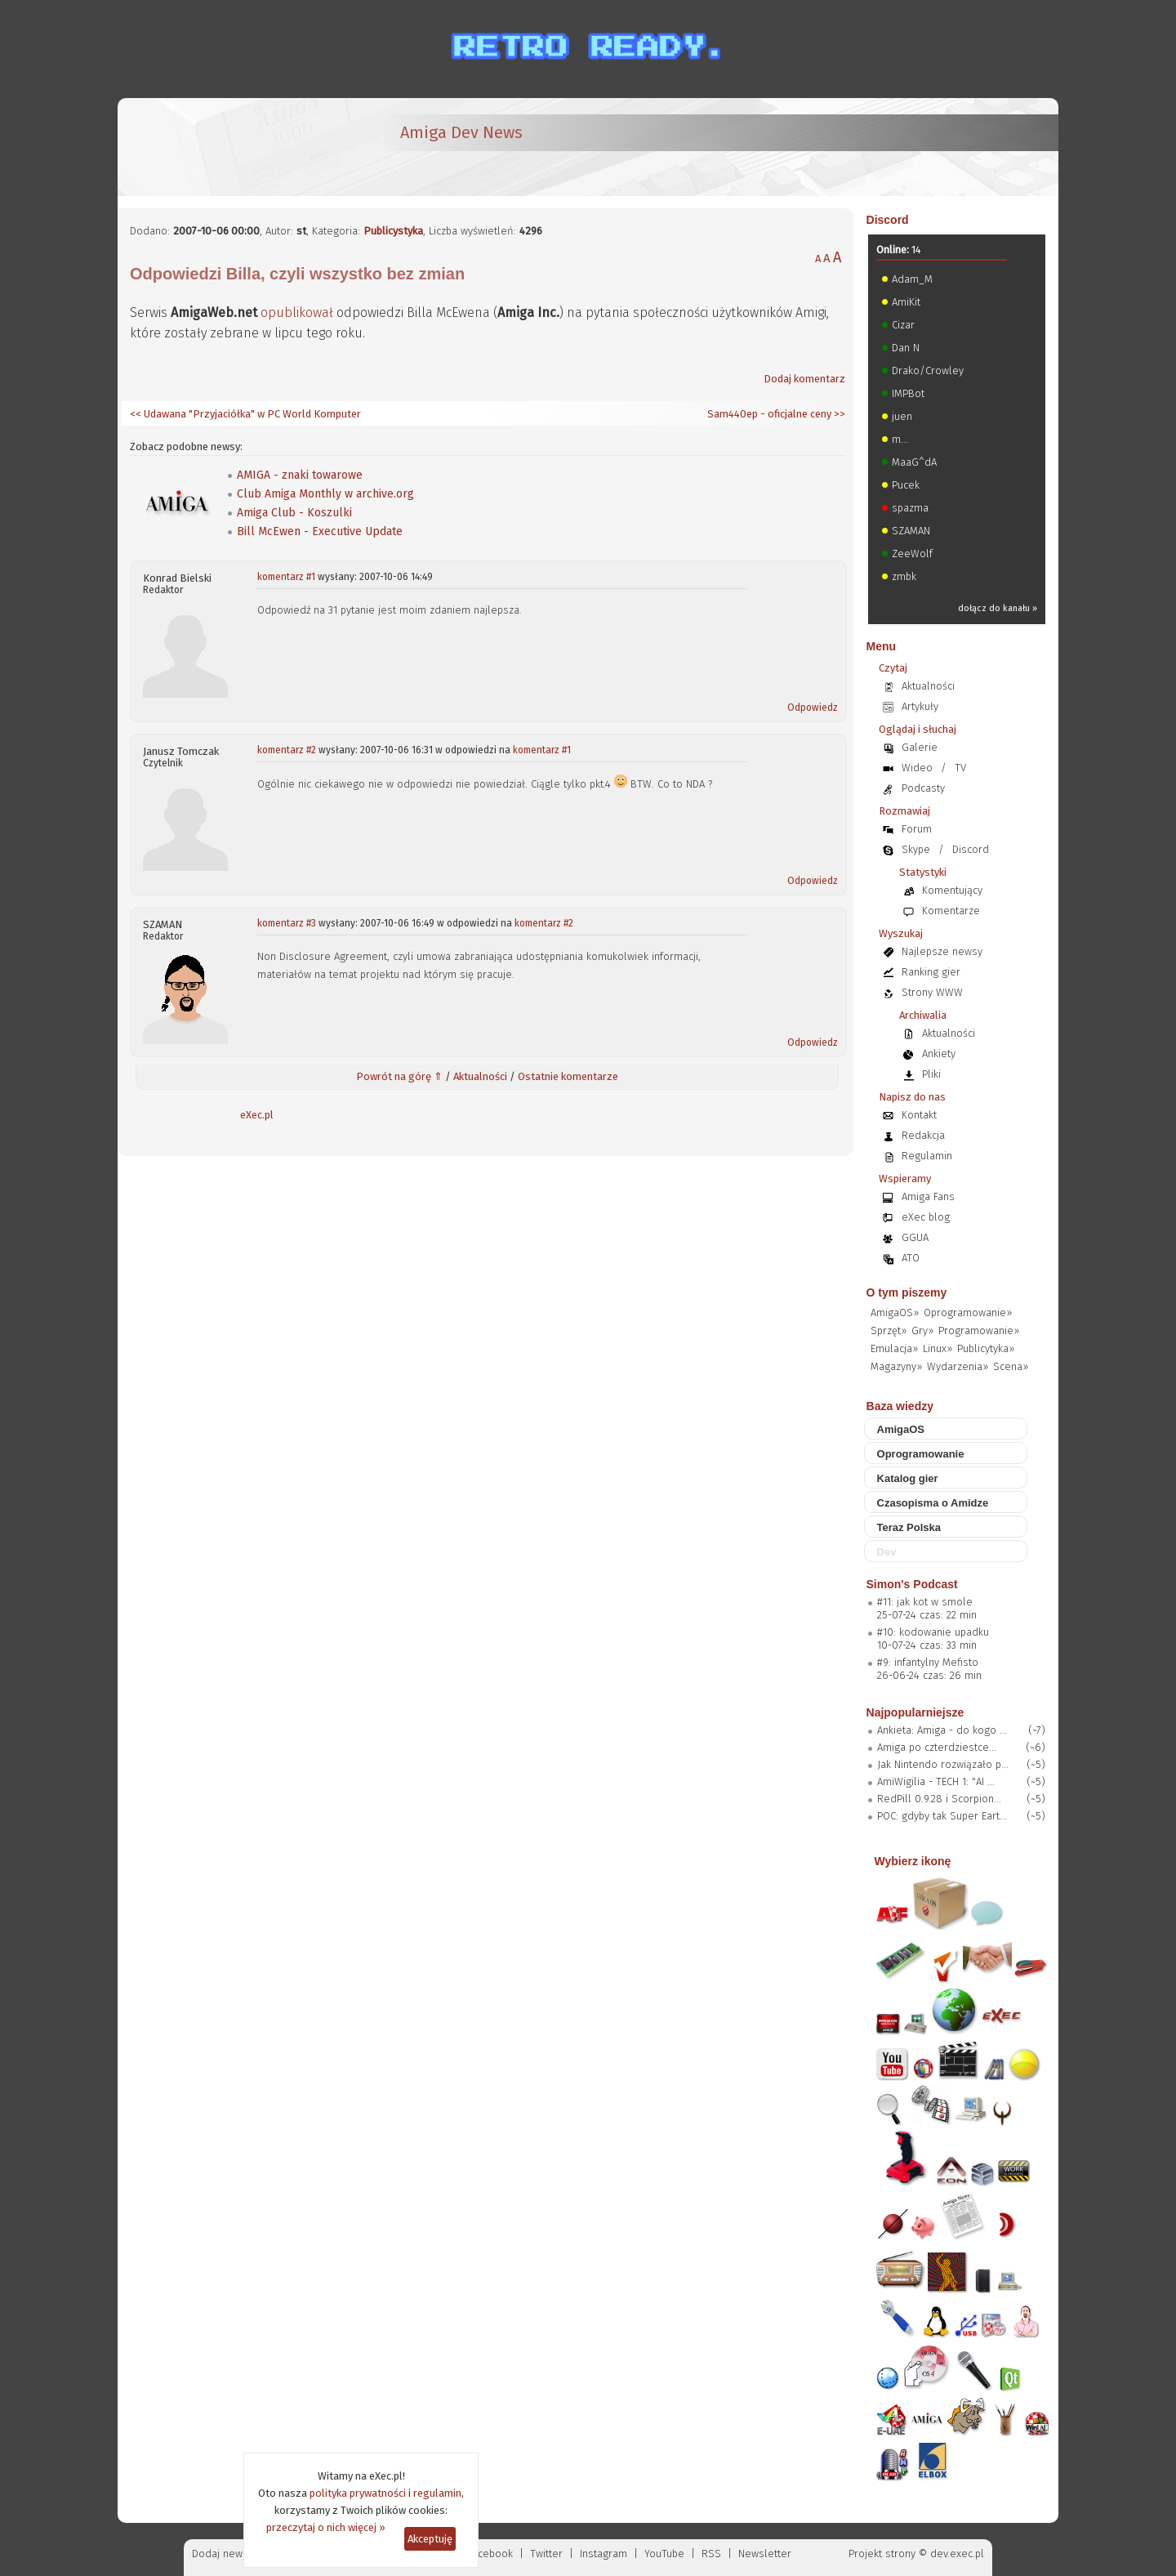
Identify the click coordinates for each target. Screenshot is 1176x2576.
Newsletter (764, 2553)
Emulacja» (894, 1348)
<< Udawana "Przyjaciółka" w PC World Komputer (245, 414)
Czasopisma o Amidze (933, 1503)
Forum (917, 829)
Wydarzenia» (957, 1366)
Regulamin (927, 1156)
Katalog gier (907, 1478)
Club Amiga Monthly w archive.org (325, 494)
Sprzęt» (888, 1330)
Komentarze (951, 910)
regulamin (437, 2493)
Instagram (603, 2553)
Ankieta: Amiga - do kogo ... (942, 1730)
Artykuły (920, 706)
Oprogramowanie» (968, 1312)
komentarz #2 (286, 750)
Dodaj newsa (223, 2553)
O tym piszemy (906, 1292)
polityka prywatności (358, 2493)
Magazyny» (896, 1366)
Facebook (490, 2553)
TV (960, 767)
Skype (916, 849)
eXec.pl (257, 1115)
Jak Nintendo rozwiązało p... (943, 1764)
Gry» (922, 1330)
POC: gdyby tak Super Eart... (942, 1816)
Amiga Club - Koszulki (294, 513)
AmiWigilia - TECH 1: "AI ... (936, 1781)
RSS (711, 2553)
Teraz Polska (909, 1527)
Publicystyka (393, 231)
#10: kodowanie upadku (933, 1632)
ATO (911, 1258)
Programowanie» (978, 1330)
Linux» (937, 1348)
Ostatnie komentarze (568, 1076)
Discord (887, 219)
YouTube (664, 2553)
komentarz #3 (286, 923)
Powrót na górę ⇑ (399, 1076)
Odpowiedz (812, 707)
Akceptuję (430, 2539)
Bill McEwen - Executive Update (320, 531)
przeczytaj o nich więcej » (325, 2527)
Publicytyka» (985, 1348)
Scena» (1010, 1366)
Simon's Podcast (912, 1584)
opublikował (297, 312)
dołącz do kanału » (997, 608)
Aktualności (480, 1076)
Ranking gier (931, 972)
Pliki (931, 1074)
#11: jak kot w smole (925, 1602)
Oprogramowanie (920, 1454)
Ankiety (939, 1053)
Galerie (920, 747)
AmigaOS (901, 1429)
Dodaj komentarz (804, 379)
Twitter (546, 2553)
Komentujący (952, 890)
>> (838, 414)
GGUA (915, 1237)
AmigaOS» (895, 1312)
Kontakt (919, 1115)
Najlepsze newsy (942, 951)
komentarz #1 (286, 577)
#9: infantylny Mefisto (927, 1662)
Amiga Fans (928, 1196)
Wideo (917, 767)
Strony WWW (932, 992)
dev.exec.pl (957, 2553)
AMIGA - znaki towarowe (300, 475)
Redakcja (923, 1135)
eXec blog (926, 1217)
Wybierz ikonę (913, 1861)
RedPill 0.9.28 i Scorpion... (939, 1798)
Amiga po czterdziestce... (936, 1747)
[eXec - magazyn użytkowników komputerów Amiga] (216, 147)
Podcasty (923, 788)
